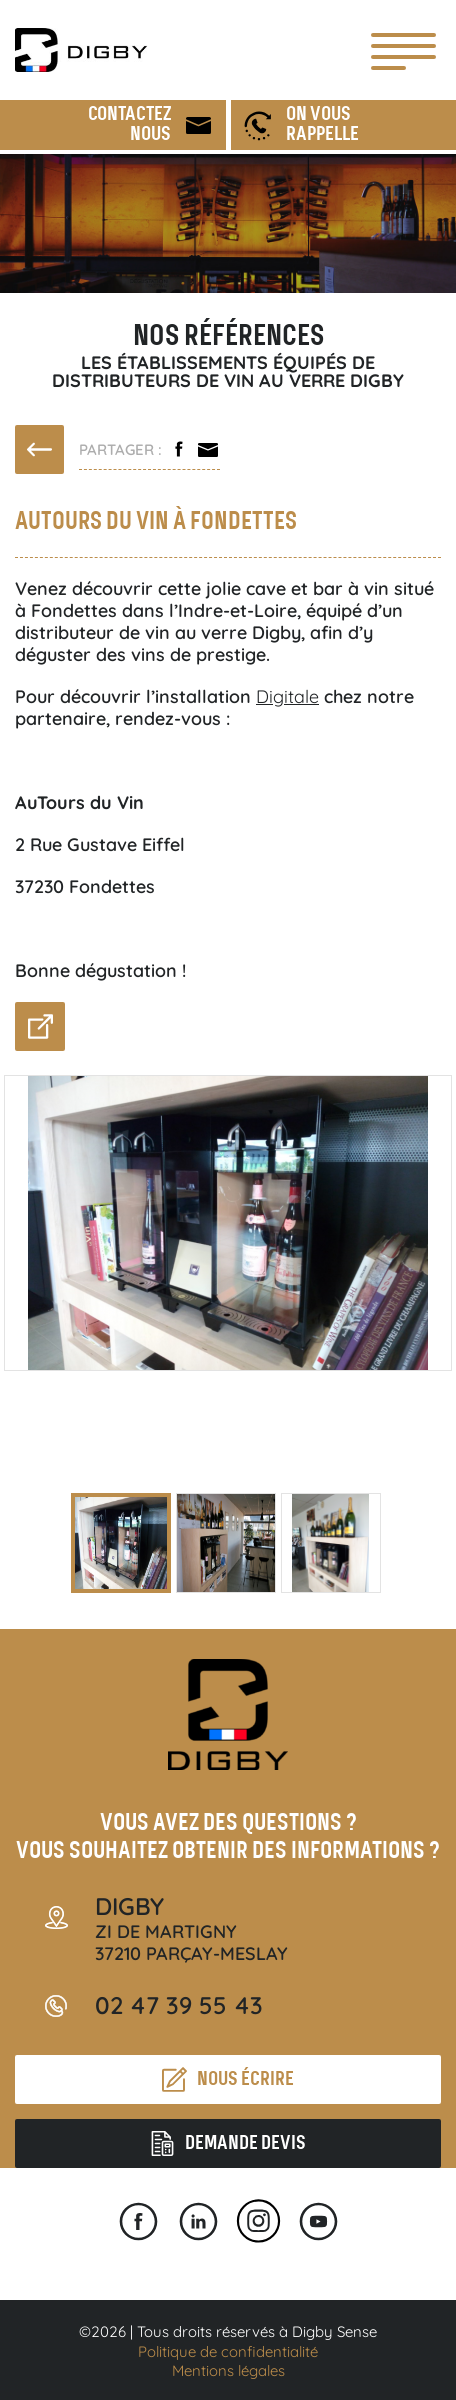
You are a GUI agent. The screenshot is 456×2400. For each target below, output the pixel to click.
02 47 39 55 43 (179, 2005)
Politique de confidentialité (228, 2351)
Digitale (287, 696)
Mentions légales (228, 2370)
